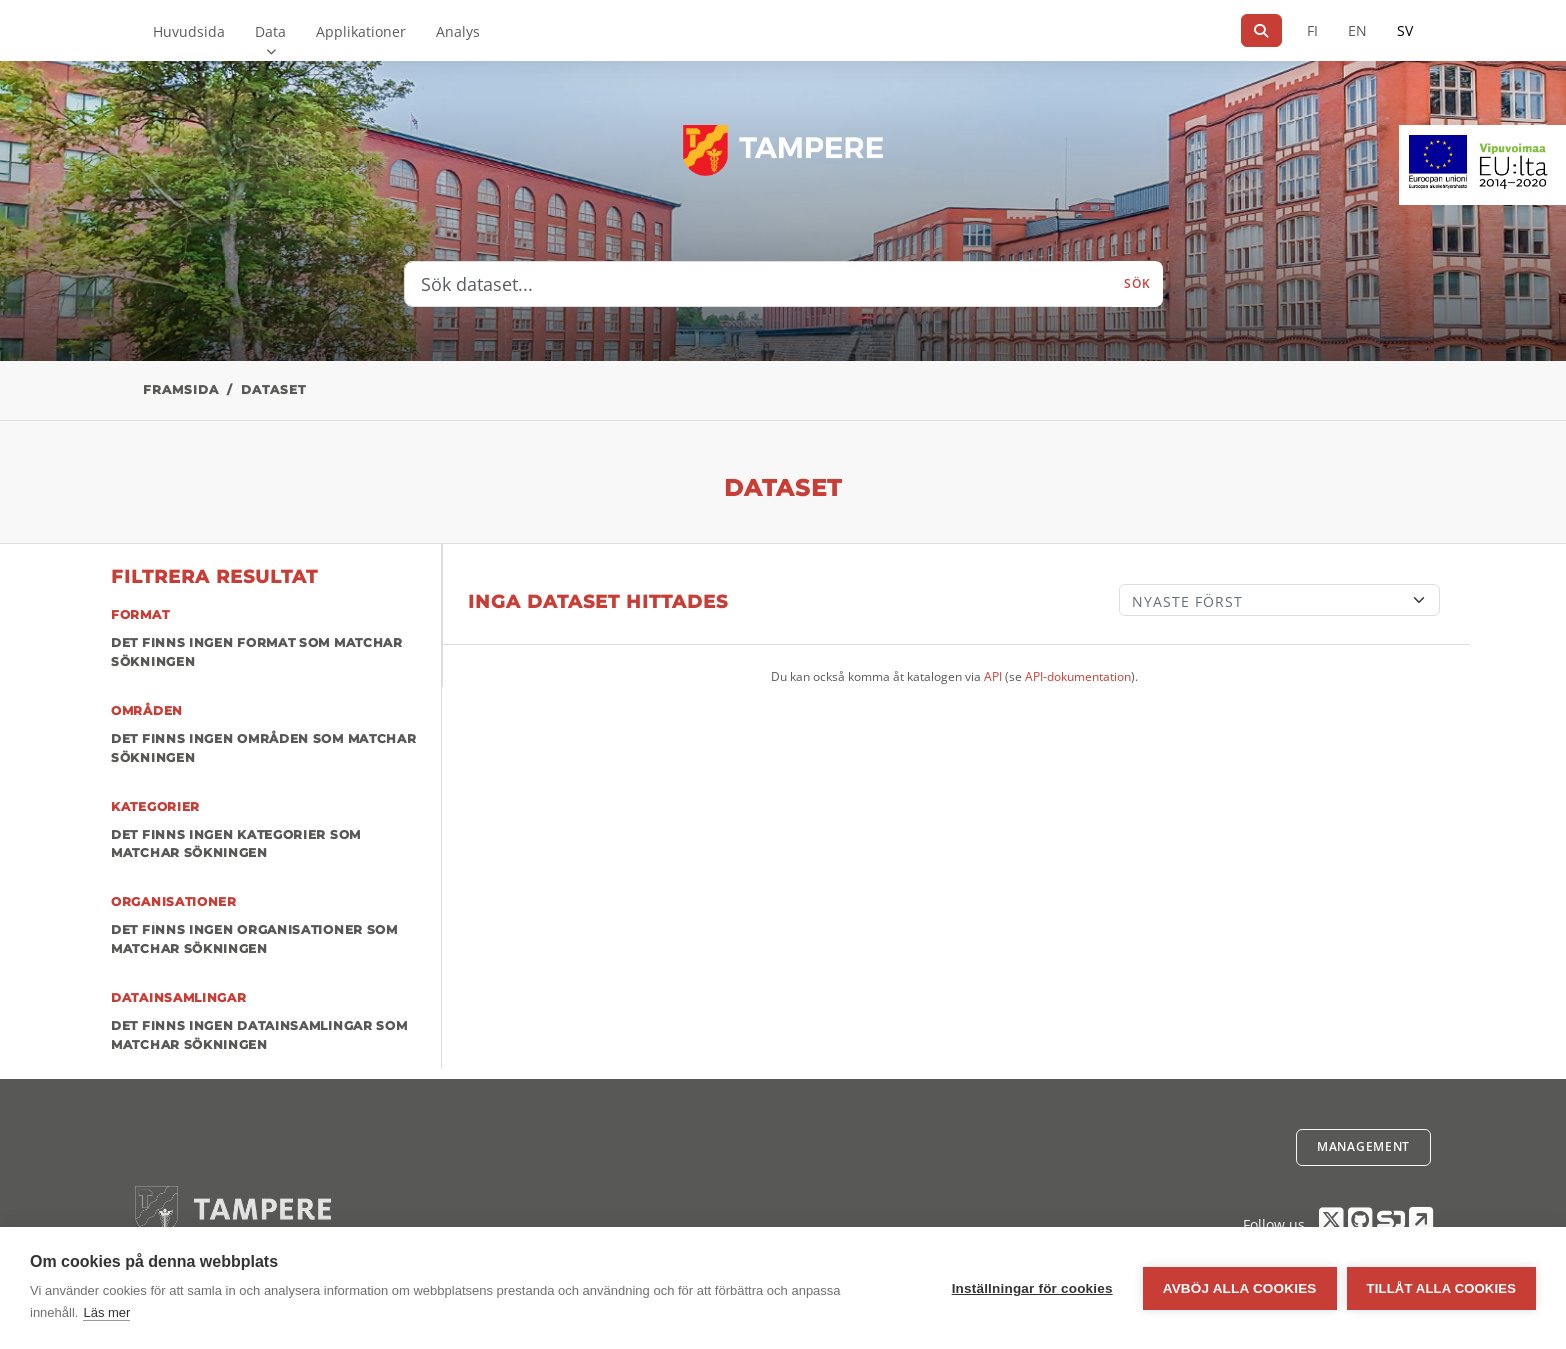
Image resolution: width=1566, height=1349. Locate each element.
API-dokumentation (1078, 676)
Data (270, 31)
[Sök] (1261, 30)
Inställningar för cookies (1032, 1288)
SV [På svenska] (1405, 30)
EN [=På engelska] (1357, 30)
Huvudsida (189, 31)
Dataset (273, 389)
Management (1363, 1146)
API (993, 676)
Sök (1137, 283)
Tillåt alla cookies (1441, 1288)
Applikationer (361, 31)
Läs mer (106, 1312)
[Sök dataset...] (759, 284)
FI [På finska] (1312, 30)
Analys (458, 31)
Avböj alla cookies (1240, 1288)
